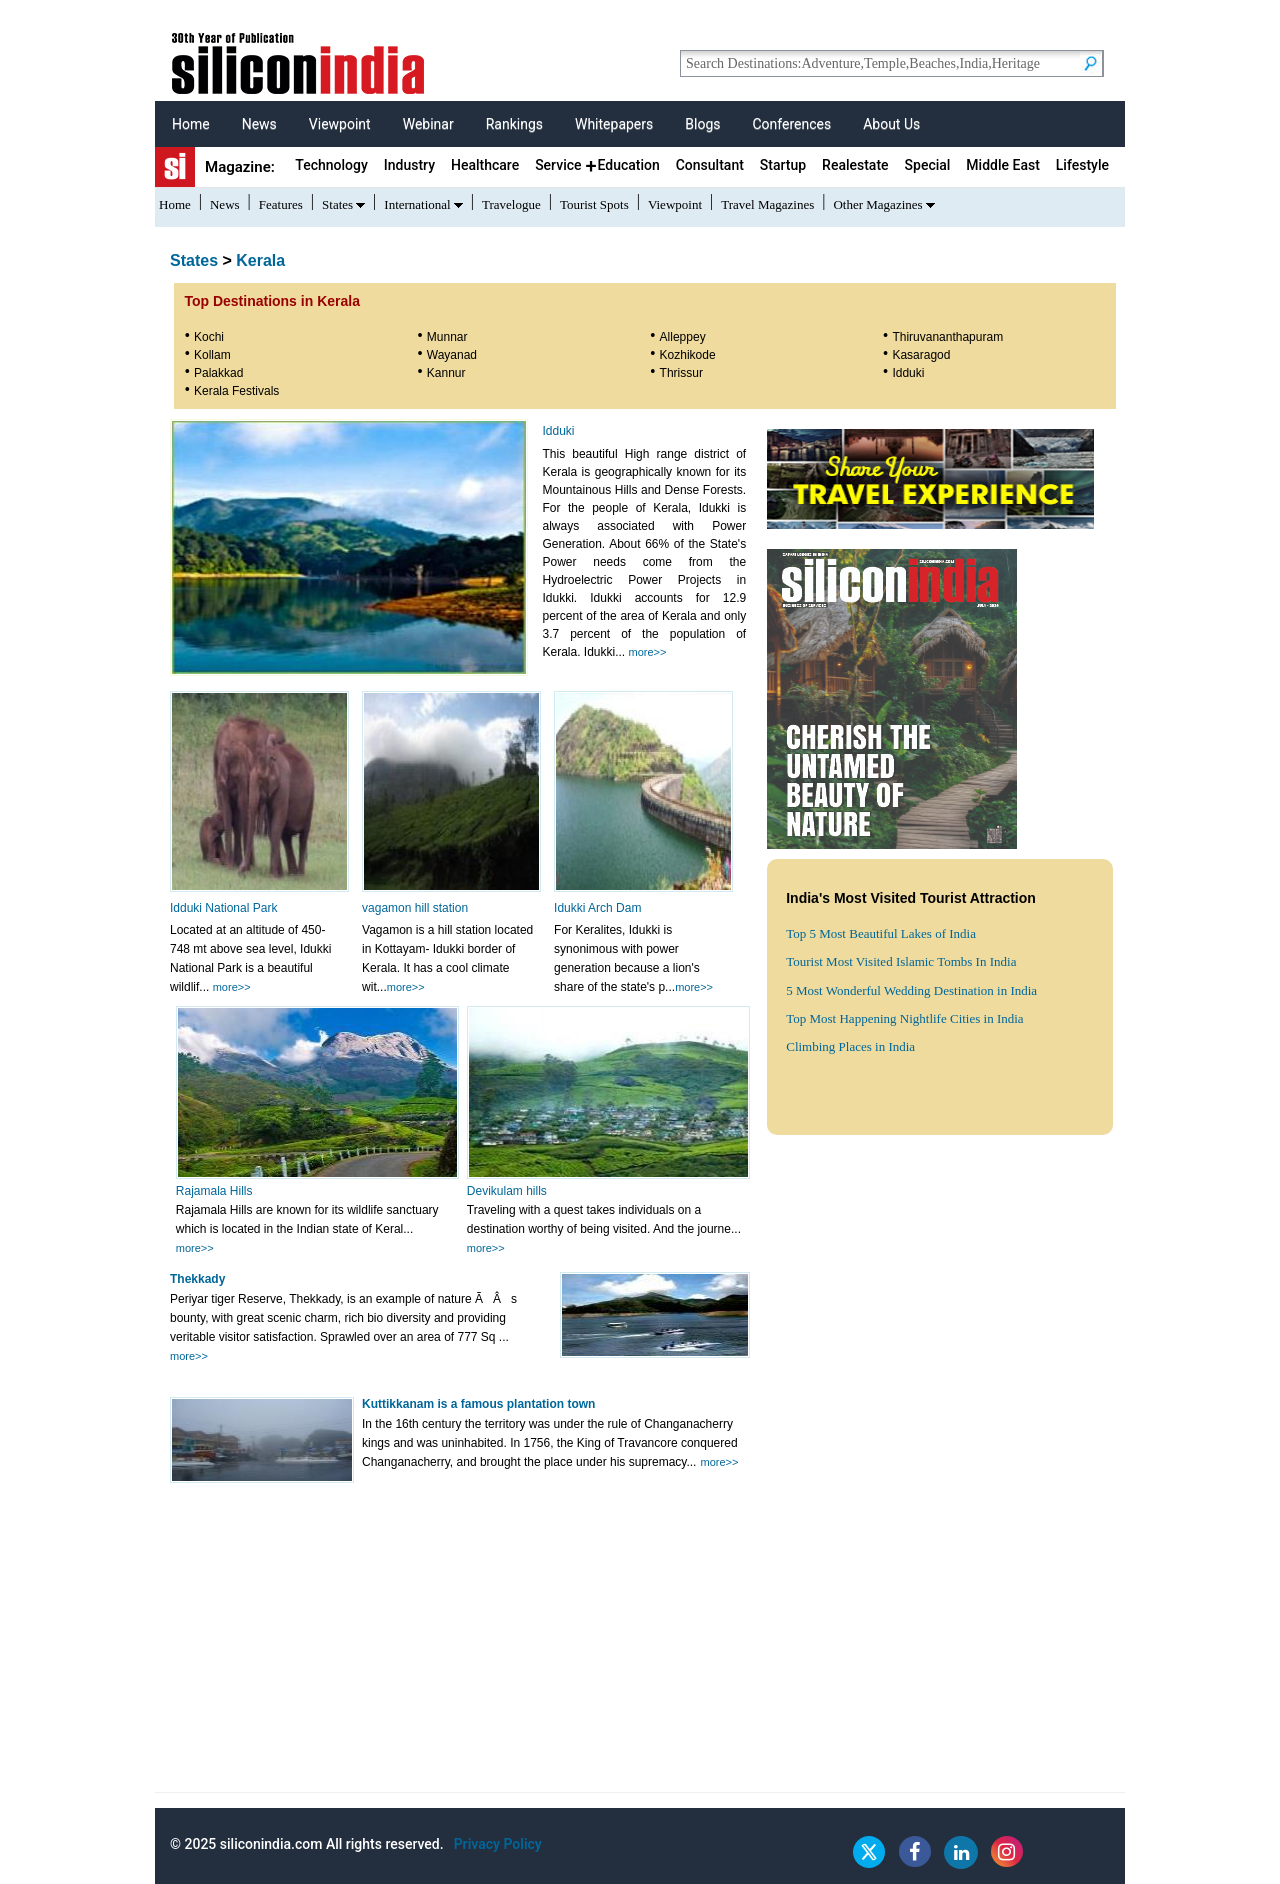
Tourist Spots (594, 204)
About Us (891, 124)
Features (281, 204)
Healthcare (485, 165)
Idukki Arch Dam (597, 908)
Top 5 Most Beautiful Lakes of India (881, 933)
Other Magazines (877, 204)
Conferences (791, 124)
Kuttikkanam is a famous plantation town (478, 1404)
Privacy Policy (498, 1844)
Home (191, 124)
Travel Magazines (767, 204)
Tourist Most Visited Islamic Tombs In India (901, 961)
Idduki (558, 431)
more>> (648, 652)
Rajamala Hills (214, 1191)
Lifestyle (1082, 165)
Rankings (514, 124)
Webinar (428, 124)
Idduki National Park (223, 908)
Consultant (710, 165)
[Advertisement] (937, 1292)
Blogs (702, 124)
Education (628, 165)
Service (558, 165)
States (337, 204)
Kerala (260, 260)
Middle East (1002, 165)
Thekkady (197, 1279)
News (259, 124)
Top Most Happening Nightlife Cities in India (904, 1018)
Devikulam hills (507, 1191)
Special (928, 165)
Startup (783, 165)
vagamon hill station (415, 908)
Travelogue (511, 204)
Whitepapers (614, 124)
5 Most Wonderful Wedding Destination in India (911, 990)
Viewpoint (340, 124)
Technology (331, 165)
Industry (409, 165)
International (417, 204)
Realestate (855, 165)
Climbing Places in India (850, 1046)
